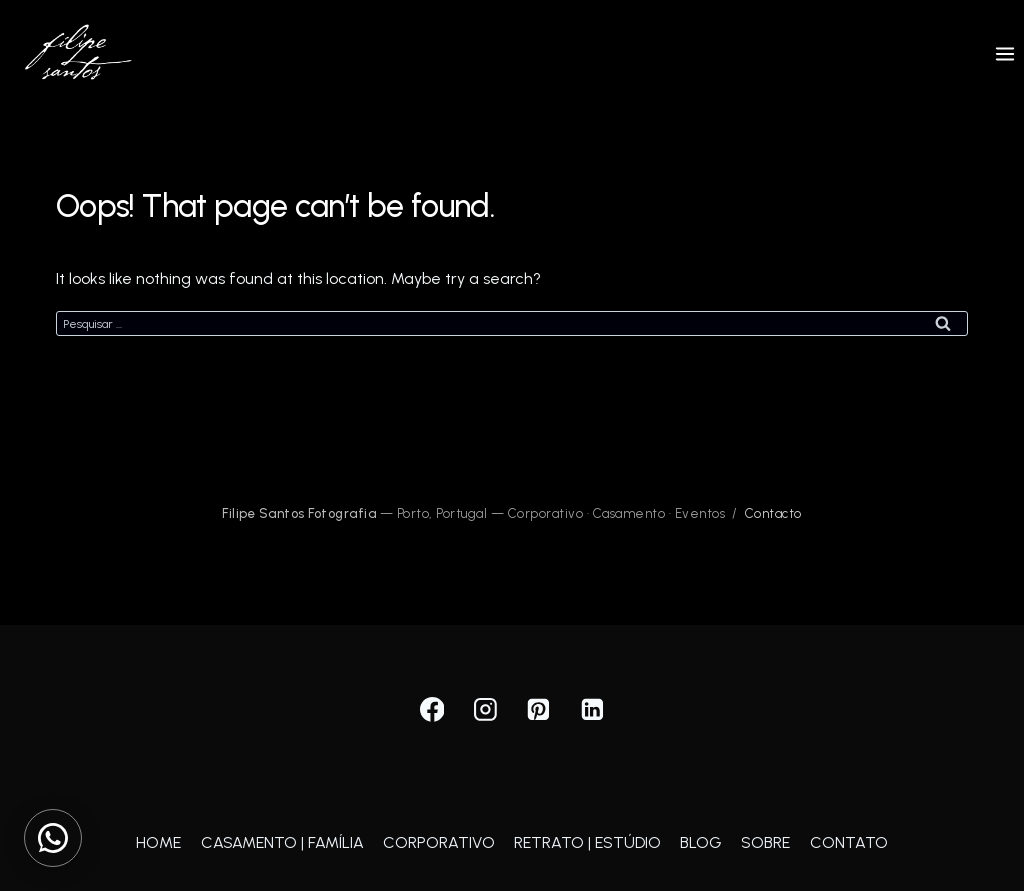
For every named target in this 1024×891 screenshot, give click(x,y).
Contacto (773, 513)
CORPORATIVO (439, 842)
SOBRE (765, 842)
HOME (158, 842)
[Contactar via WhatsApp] (53, 838)
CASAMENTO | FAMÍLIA (282, 842)
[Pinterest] (539, 710)
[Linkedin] (592, 710)
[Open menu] (1004, 53)
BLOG (701, 842)
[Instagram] (486, 710)
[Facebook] (432, 710)
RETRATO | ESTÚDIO (587, 842)
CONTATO (849, 842)
